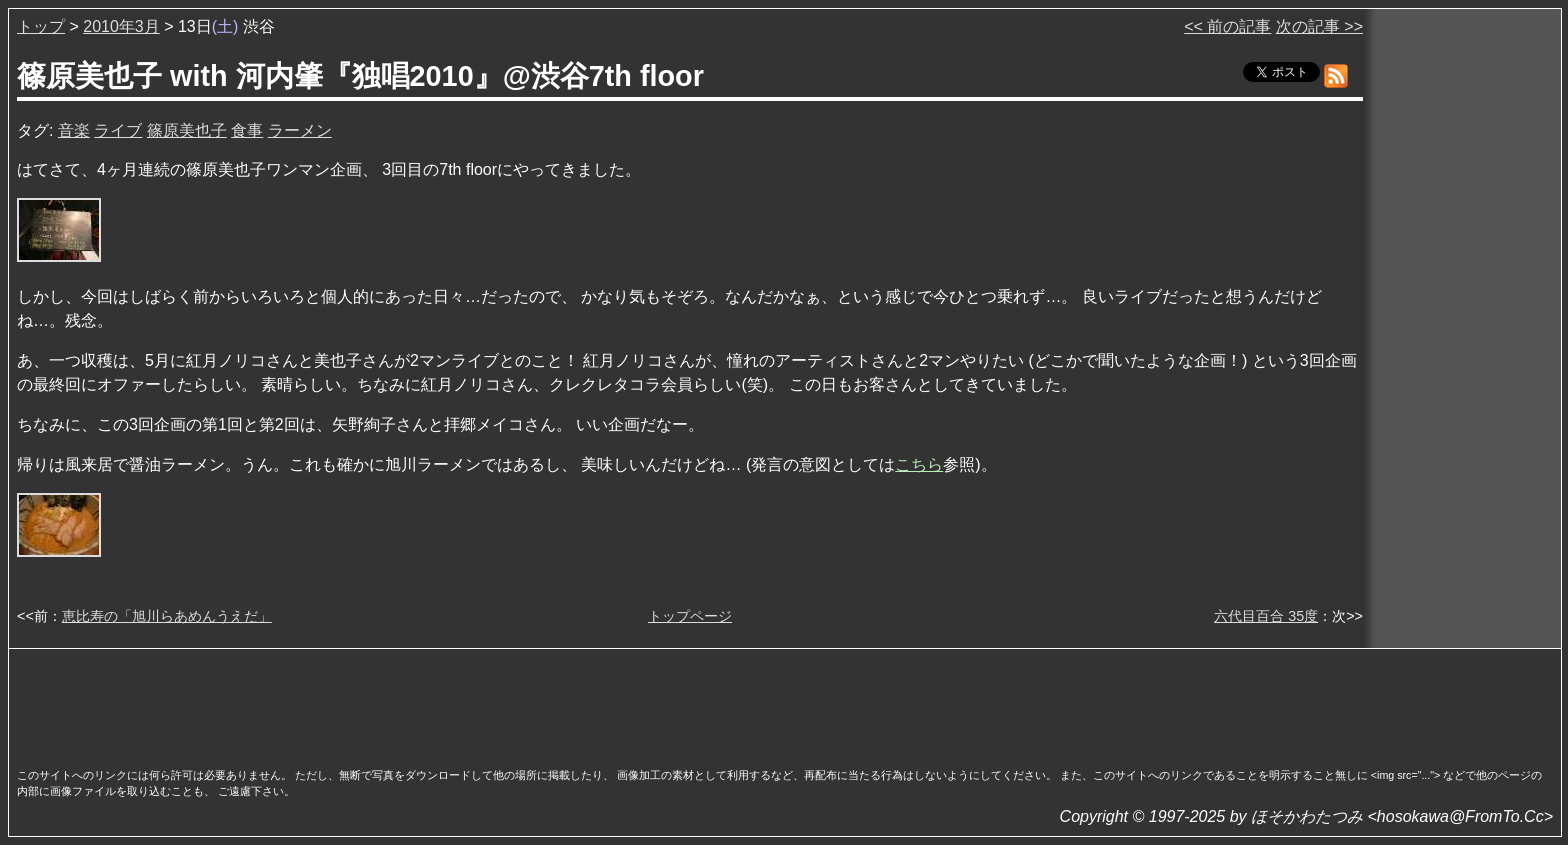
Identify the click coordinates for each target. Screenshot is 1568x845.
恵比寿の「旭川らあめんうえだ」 (167, 616)
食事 (247, 130)
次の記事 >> (1319, 26)
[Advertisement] (785, 702)
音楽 (74, 130)
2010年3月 (121, 26)
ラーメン (300, 130)
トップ (41, 26)
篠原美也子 (187, 130)
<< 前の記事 (1227, 26)
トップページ (690, 616)
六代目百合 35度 (1266, 616)
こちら (919, 464)
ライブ (118, 130)
